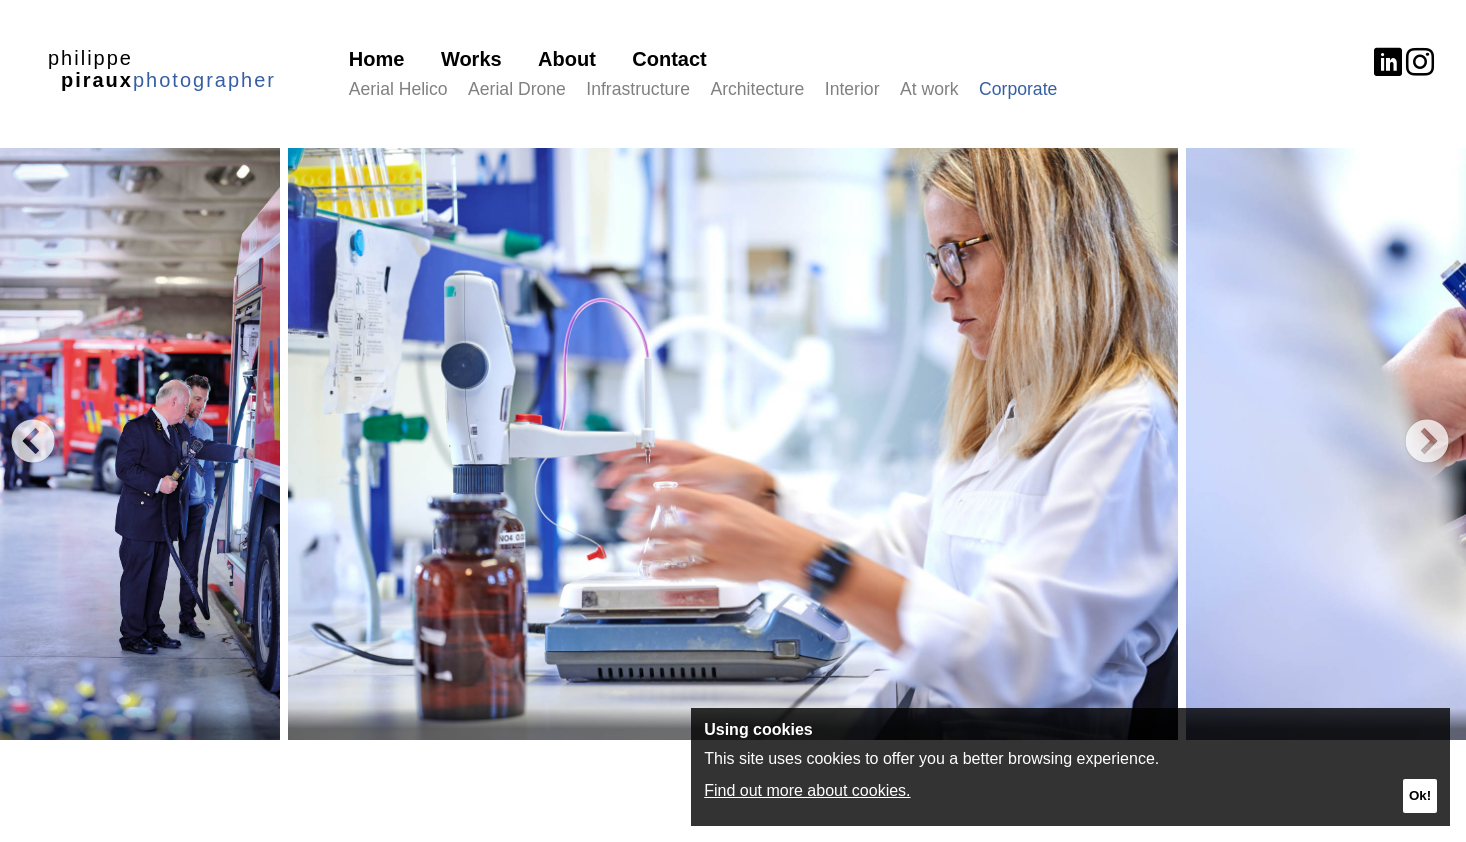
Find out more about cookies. (807, 790)
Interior (852, 89)
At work (929, 89)
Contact (669, 59)
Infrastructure (638, 89)
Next (1426, 444)
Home (377, 59)
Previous (32, 444)
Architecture (757, 89)
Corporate (1018, 89)
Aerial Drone (517, 89)
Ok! (1420, 795)
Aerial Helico (398, 89)
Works (471, 59)
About (567, 59)
